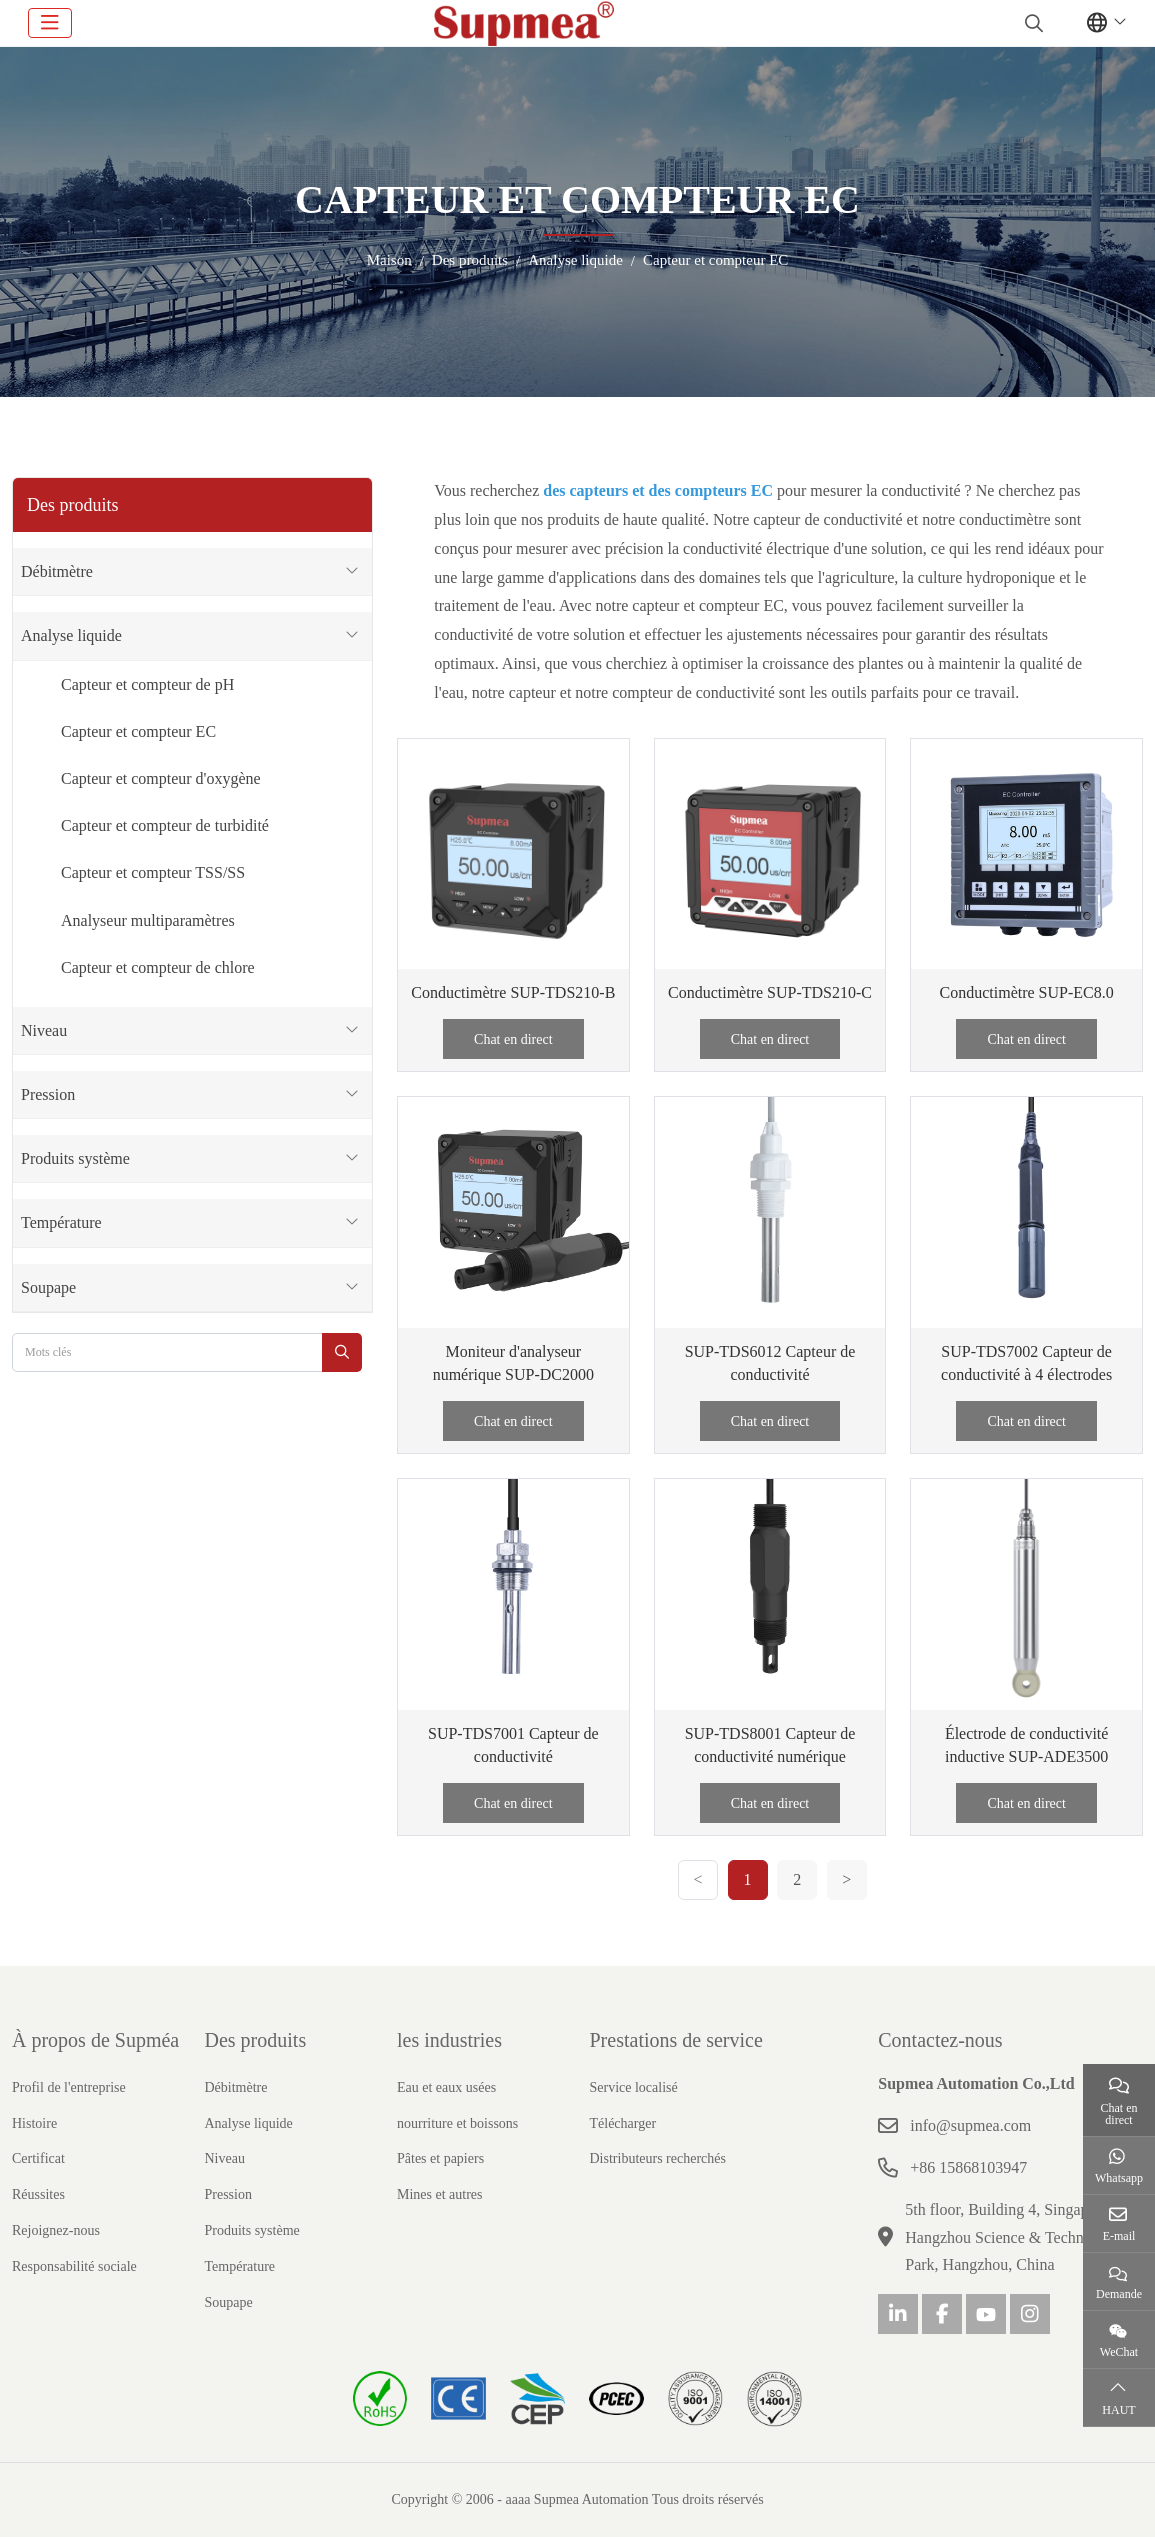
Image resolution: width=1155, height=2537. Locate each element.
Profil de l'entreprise (69, 2087)
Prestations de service (676, 2040)
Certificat (38, 2158)
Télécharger (623, 2123)
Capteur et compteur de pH (147, 684)
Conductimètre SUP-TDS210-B (513, 992)
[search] (1031, 23)
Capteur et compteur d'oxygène (161, 778)
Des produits (256, 2040)
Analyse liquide (71, 635)
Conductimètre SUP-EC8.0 (1027, 992)
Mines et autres (440, 2194)
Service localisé (634, 2087)
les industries (449, 2040)
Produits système (75, 1158)
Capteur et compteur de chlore (158, 967)
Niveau (44, 1030)
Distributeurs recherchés (658, 2158)
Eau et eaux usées (446, 2087)
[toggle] (50, 23)
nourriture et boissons (457, 2123)
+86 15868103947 (968, 2167)
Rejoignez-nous (56, 2230)
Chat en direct (513, 1039)
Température (61, 1222)
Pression (48, 1094)
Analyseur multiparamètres (148, 920)
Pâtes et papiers (440, 2158)
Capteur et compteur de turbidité (165, 825)
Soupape (48, 1287)
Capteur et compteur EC (138, 731)
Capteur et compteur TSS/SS (153, 872)
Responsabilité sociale (74, 2266)
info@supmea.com (970, 2125)
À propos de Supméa (95, 2040)
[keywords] (167, 1352)
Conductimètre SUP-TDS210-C (770, 992)
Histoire (34, 2123)
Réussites (38, 2194)
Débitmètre (57, 571)
